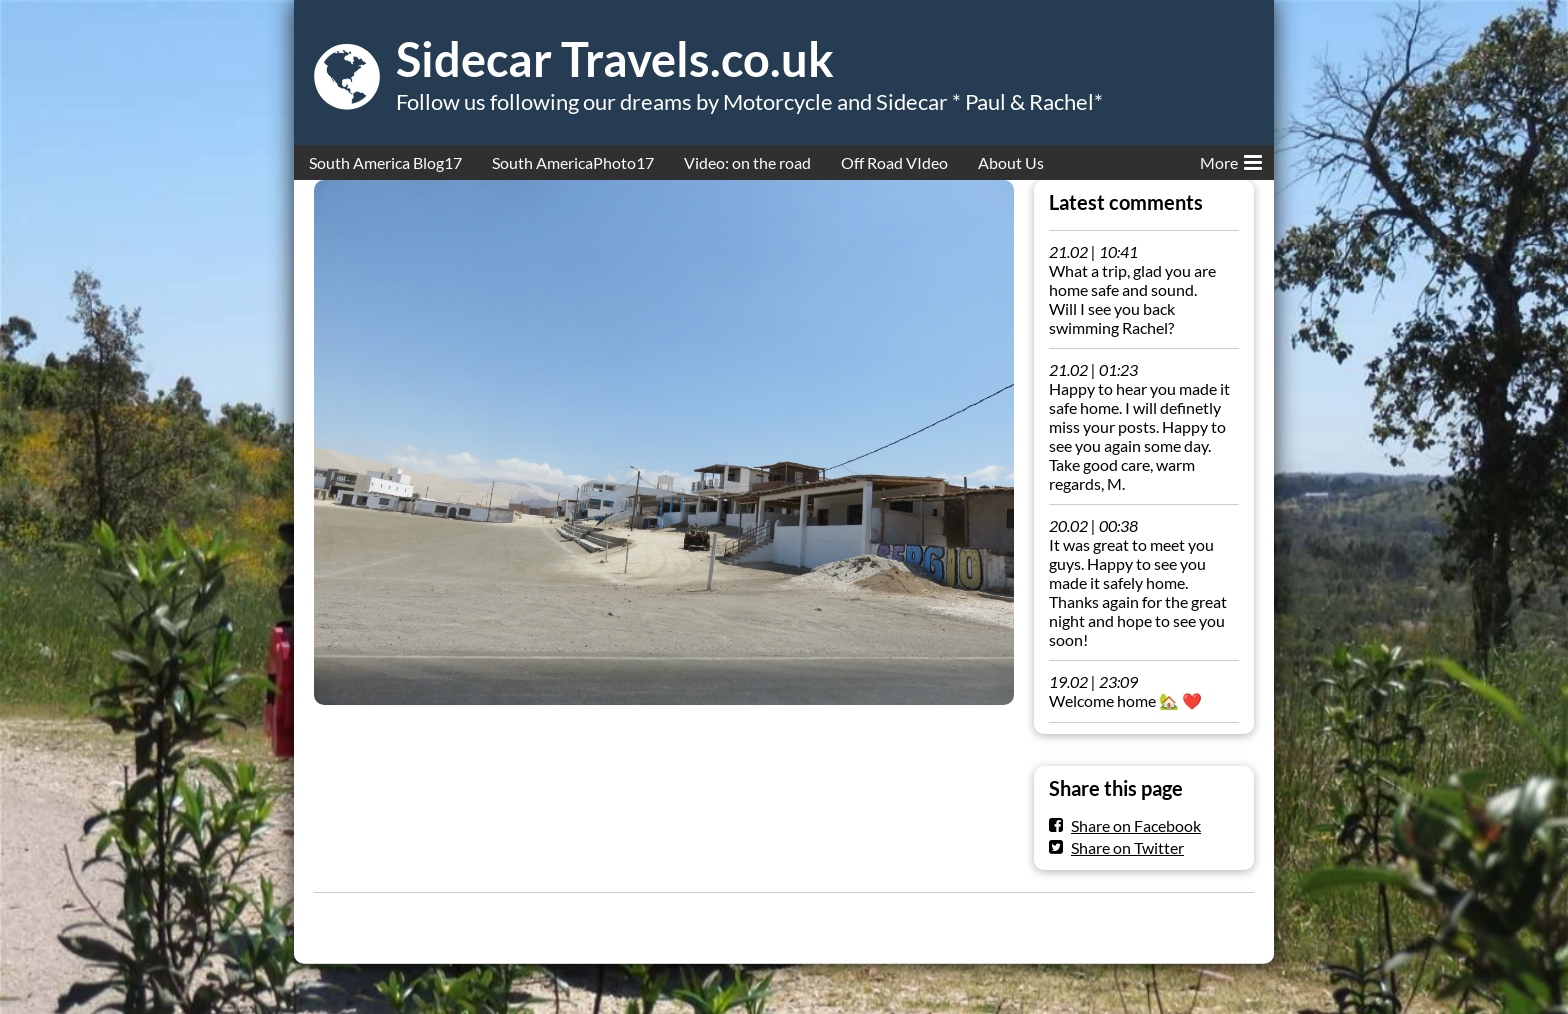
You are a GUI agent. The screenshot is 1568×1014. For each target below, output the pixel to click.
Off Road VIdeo (894, 162)
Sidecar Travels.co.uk (615, 59)
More (1231, 159)
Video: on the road (747, 162)
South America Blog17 (385, 162)
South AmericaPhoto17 (573, 162)
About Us (1011, 162)
